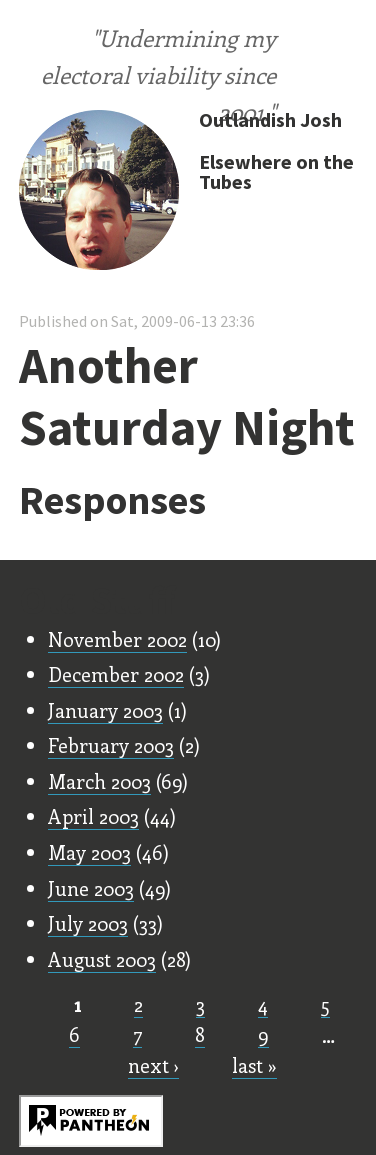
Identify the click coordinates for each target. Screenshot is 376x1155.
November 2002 (117, 639)
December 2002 (116, 674)
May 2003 (89, 852)
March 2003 (99, 781)
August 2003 (102, 959)
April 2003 (93, 816)
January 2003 (105, 710)
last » (254, 1065)
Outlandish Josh (270, 119)
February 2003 (111, 745)
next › (153, 1065)
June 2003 (91, 888)
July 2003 (88, 923)
